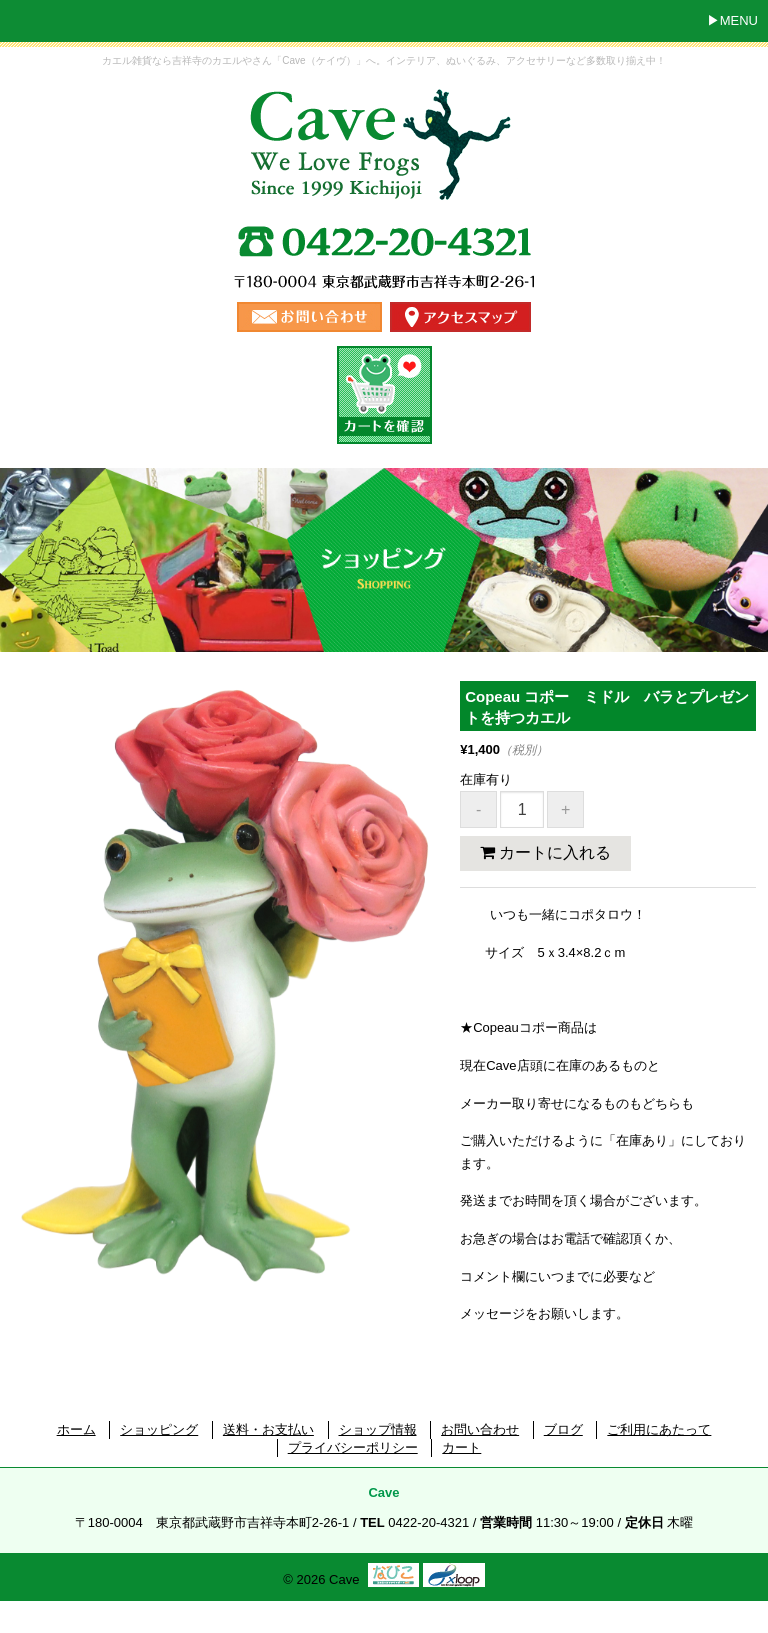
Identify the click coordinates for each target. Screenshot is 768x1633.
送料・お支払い (268, 1429)
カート (461, 1447)
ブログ (563, 1429)
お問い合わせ (480, 1429)
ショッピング (159, 1429)
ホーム (76, 1429)
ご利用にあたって (659, 1429)
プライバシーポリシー (353, 1447)
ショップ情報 (378, 1429)
